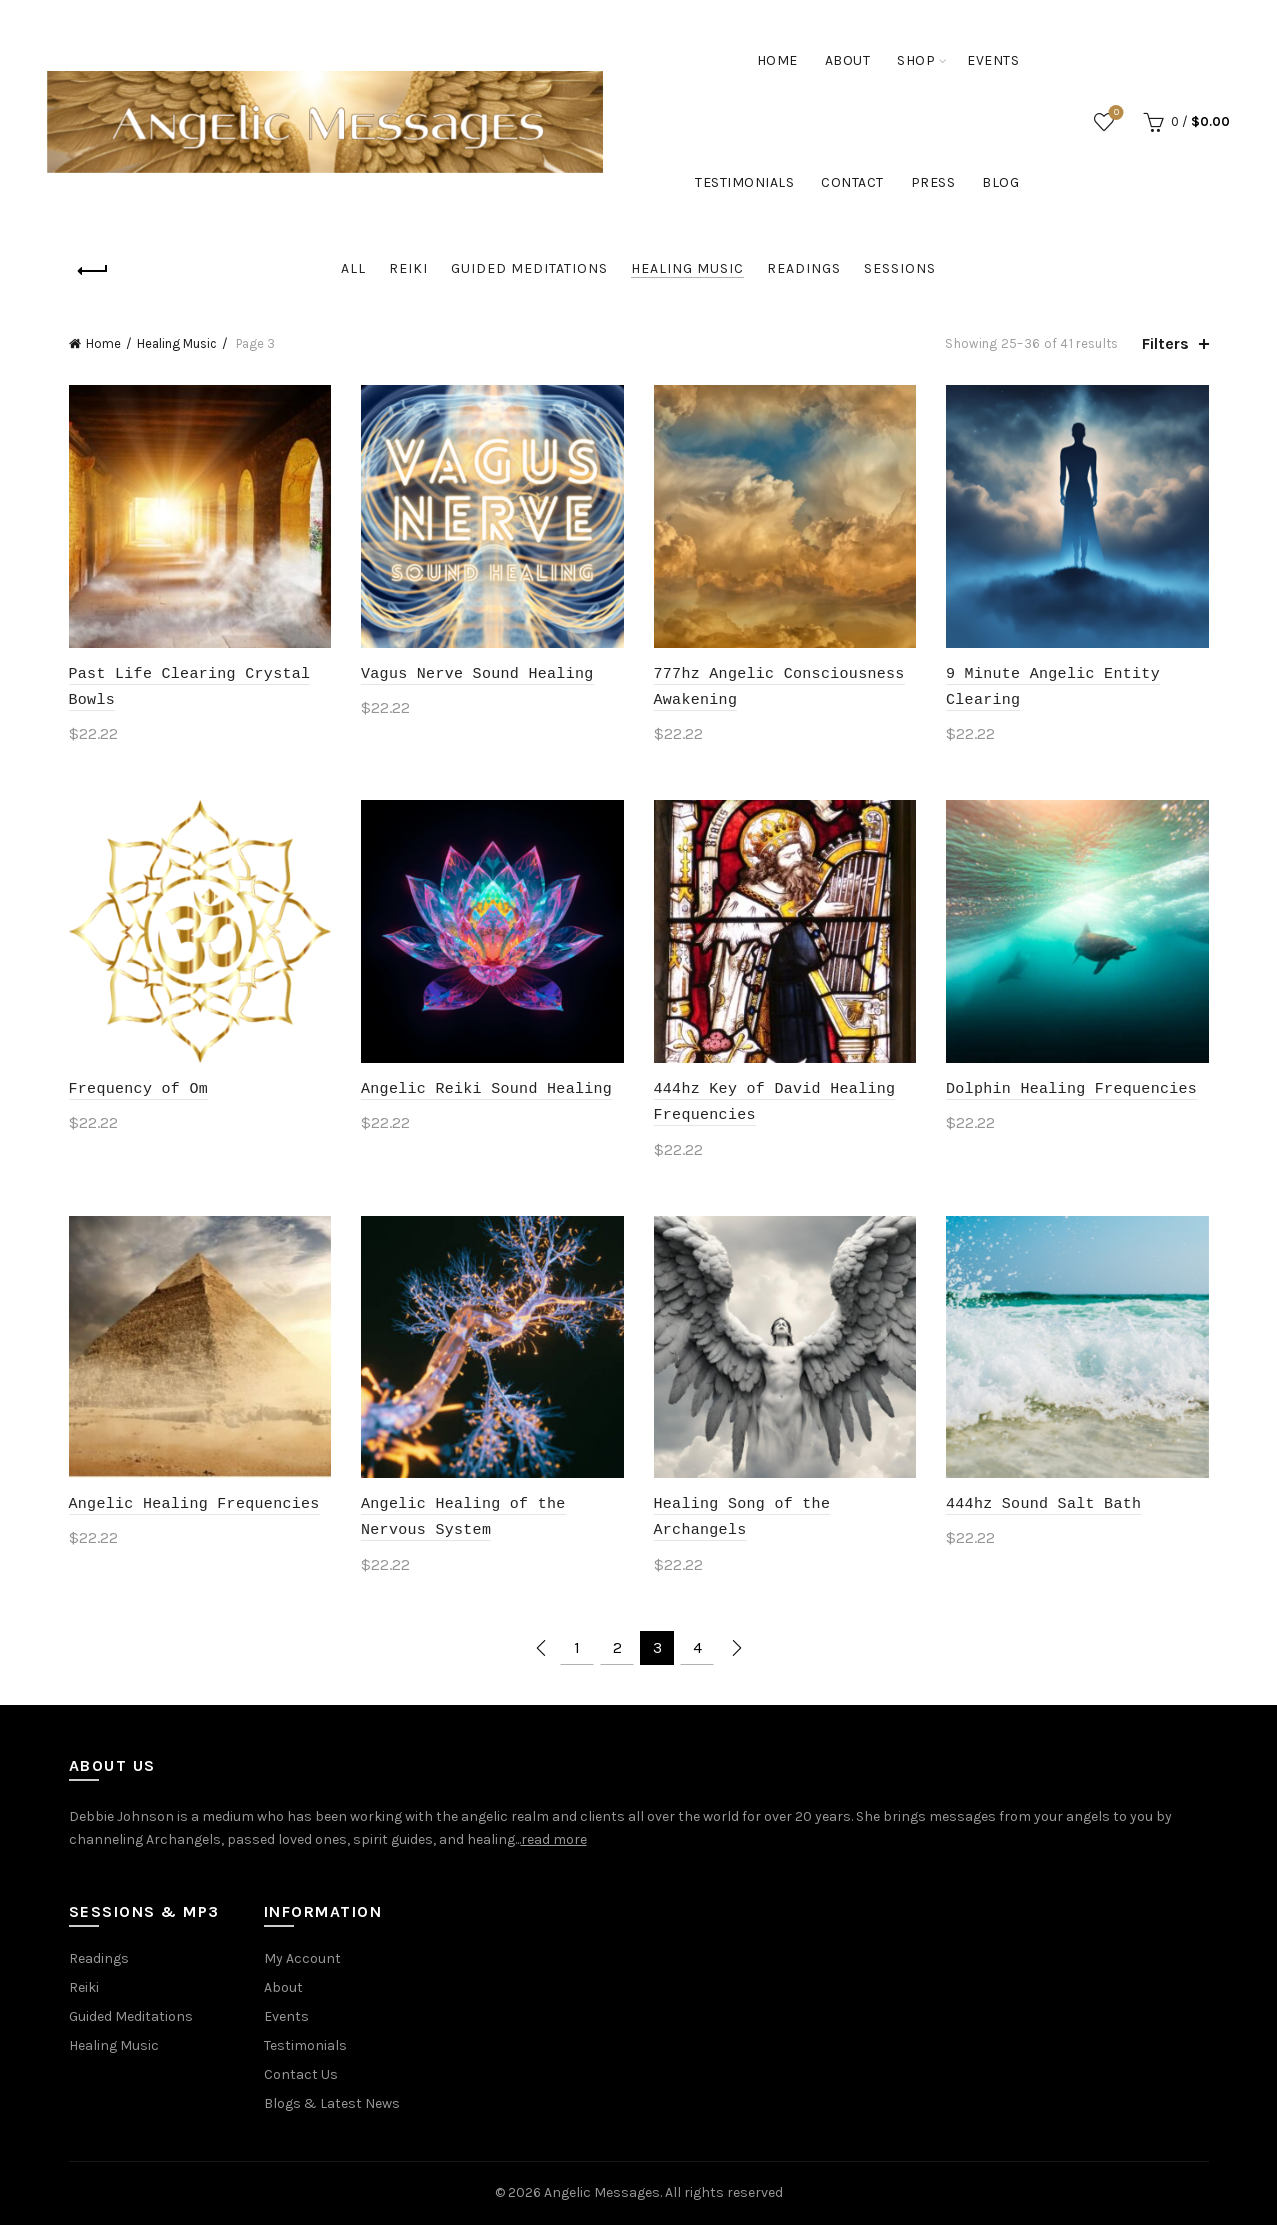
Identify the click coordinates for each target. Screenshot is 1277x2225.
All (353, 268)
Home (777, 60)
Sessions (900, 268)
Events (993, 60)
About (848, 60)
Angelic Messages (602, 2192)
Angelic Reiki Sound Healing (486, 1087)
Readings (804, 268)
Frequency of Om (139, 1087)
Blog (1000, 182)
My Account (302, 1958)
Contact (852, 182)
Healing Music (687, 268)
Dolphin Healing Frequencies (1071, 1087)
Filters (1165, 343)
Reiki (408, 268)
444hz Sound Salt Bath (1043, 1502)
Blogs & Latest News (332, 2103)
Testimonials (744, 182)
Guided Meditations (529, 268)
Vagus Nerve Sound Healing (477, 672)
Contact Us (301, 2074)
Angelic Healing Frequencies (194, 1502)
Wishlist (1114, 113)
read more (554, 1839)
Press (933, 182)
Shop (916, 60)
